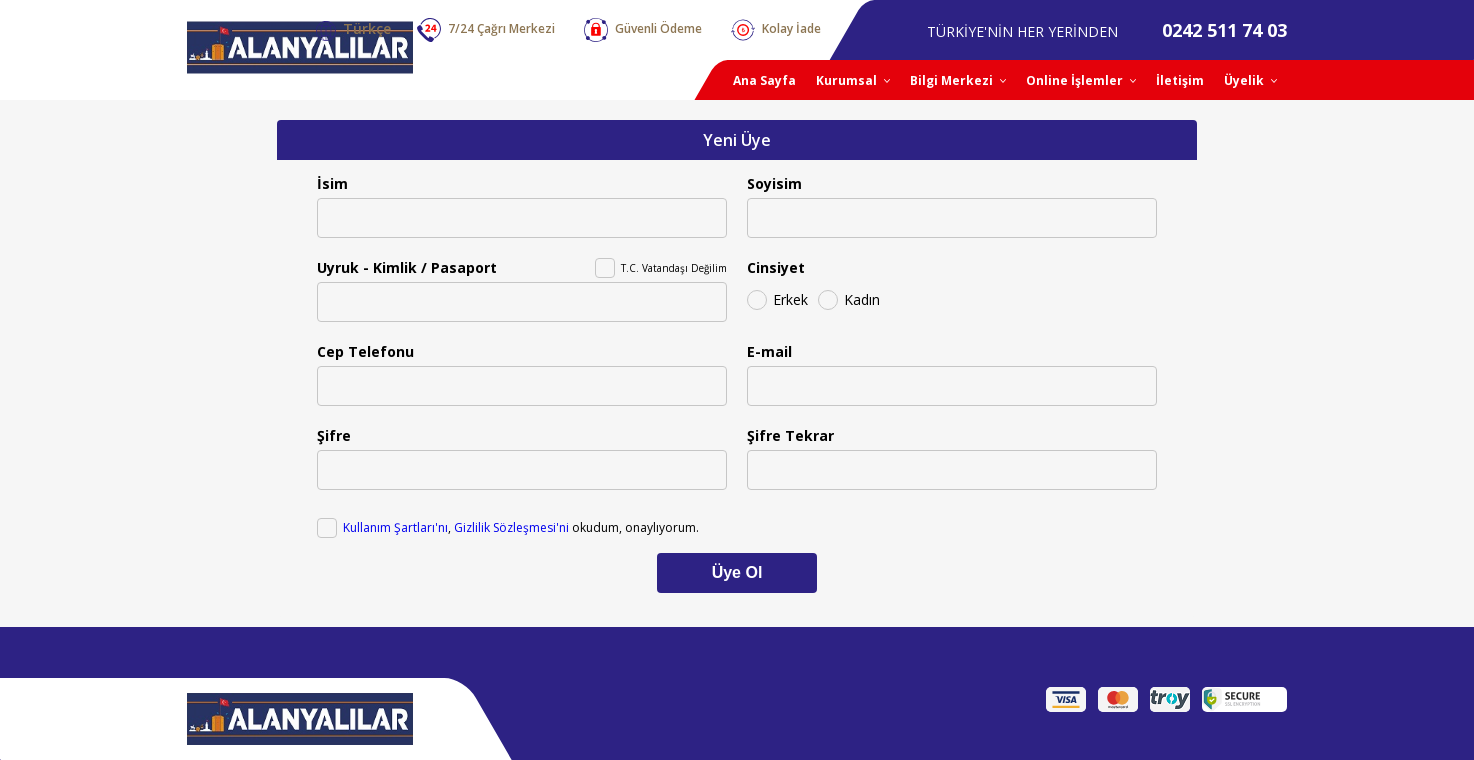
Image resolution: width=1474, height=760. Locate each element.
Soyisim (774, 183)
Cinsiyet (776, 267)
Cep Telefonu (365, 351)
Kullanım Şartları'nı (395, 527)
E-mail (769, 351)
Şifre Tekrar (790, 435)
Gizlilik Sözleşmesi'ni (511, 527)
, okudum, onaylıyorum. (521, 527)
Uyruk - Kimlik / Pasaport (407, 267)
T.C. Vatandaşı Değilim (674, 268)
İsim (332, 183)
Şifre (334, 435)
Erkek (790, 299)
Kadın (862, 299)
